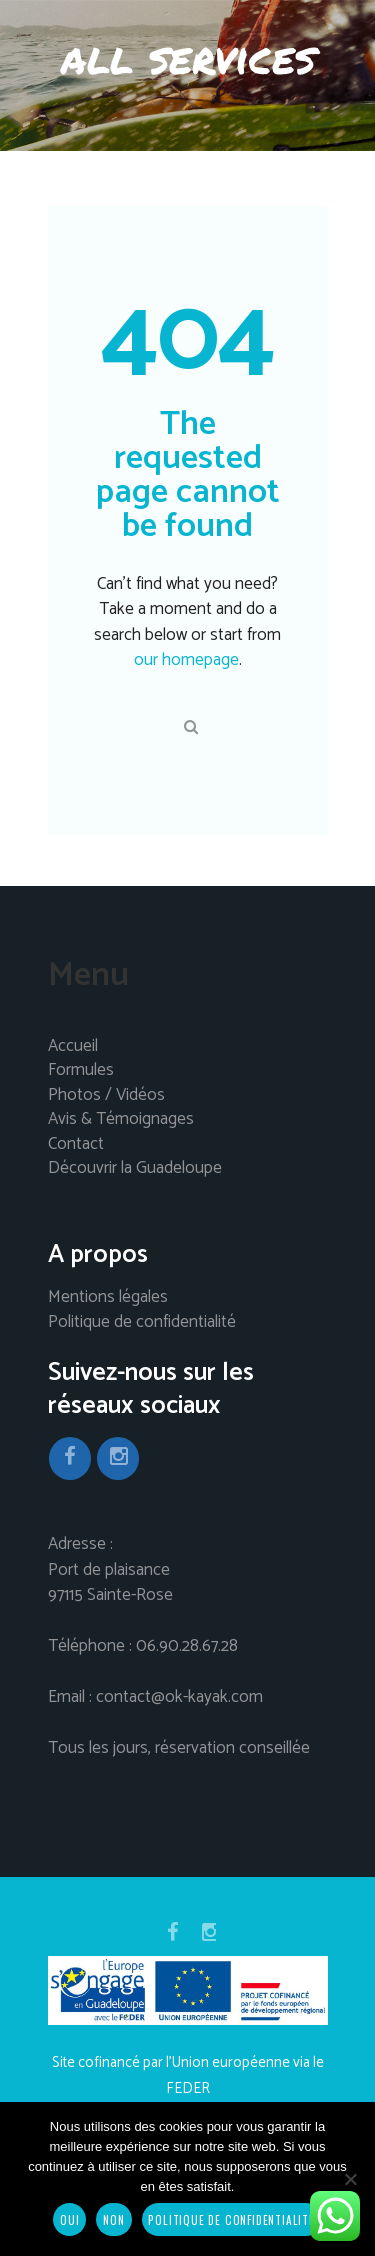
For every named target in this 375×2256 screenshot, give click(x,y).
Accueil (73, 1047)
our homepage (186, 660)
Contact (76, 1145)
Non (113, 2219)
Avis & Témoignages (121, 1120)
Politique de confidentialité (142, 1323)
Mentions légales (108, 1298)
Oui (69, 2219)
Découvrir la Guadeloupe (135, 1169)
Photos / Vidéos (106, 1096)
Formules (81, 1071)
